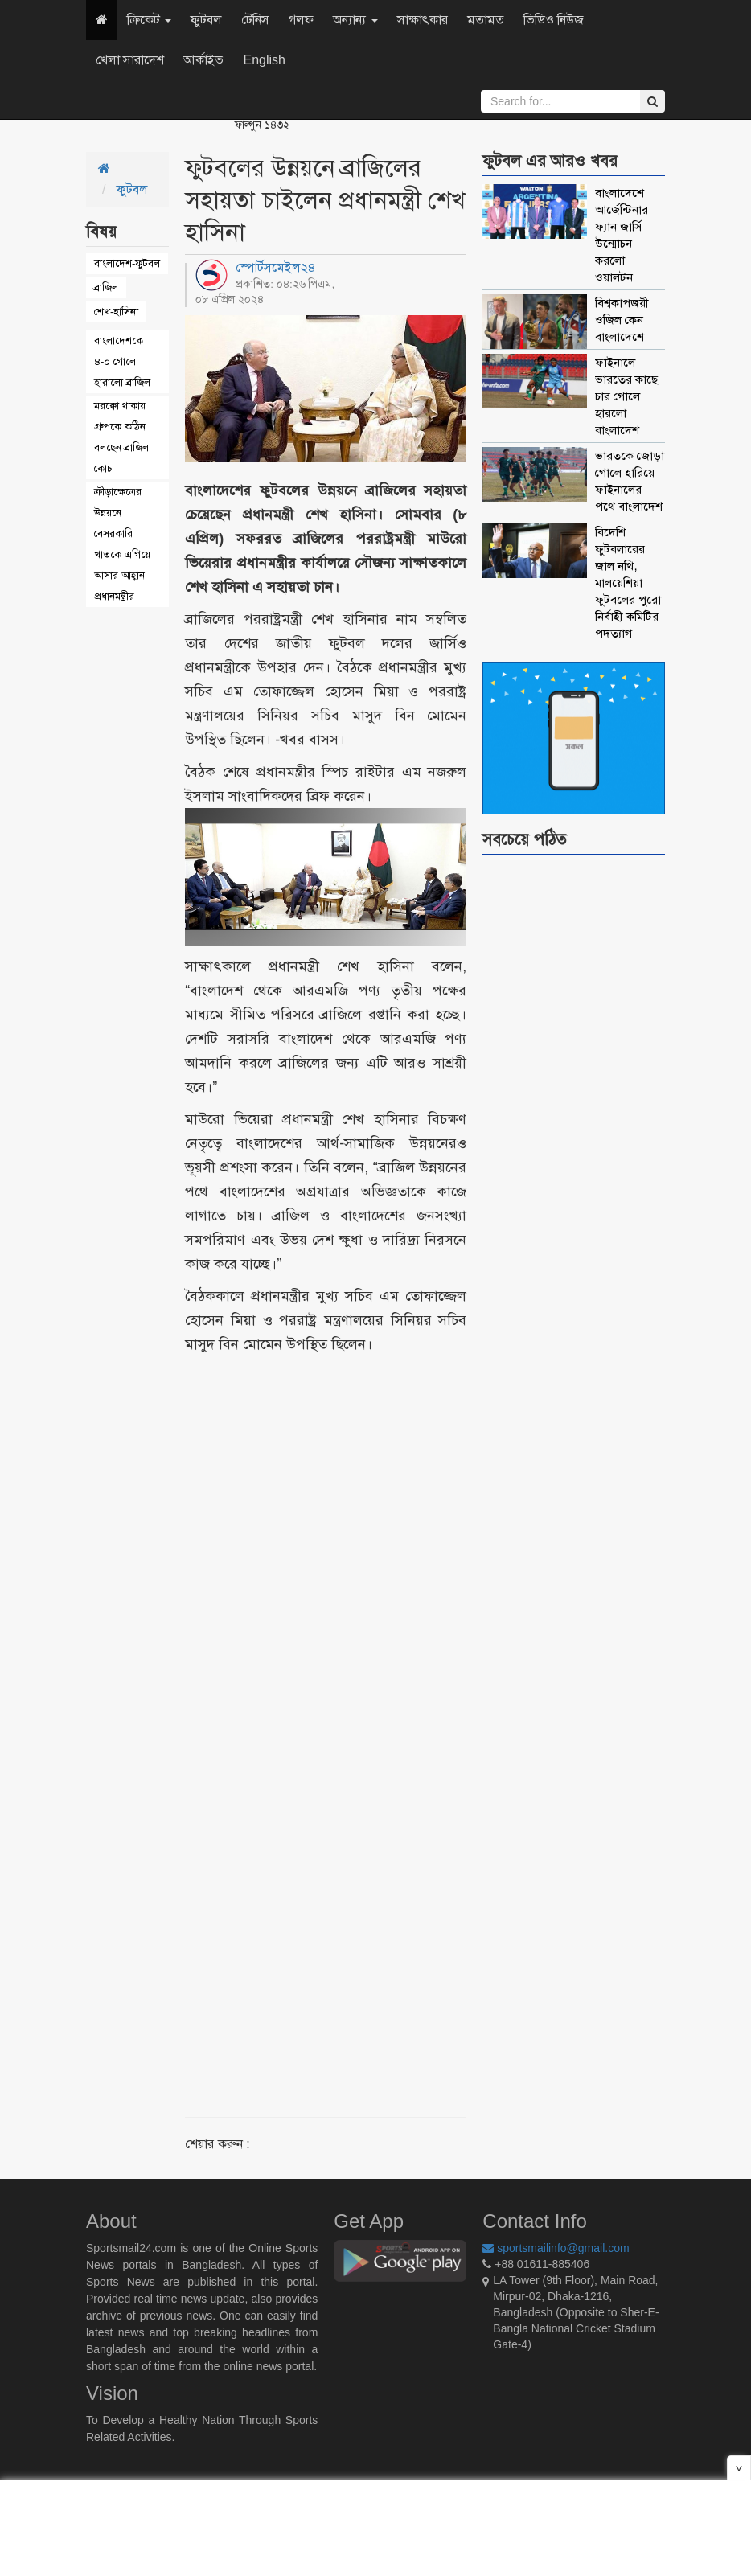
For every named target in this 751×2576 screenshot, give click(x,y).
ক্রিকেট (149, 20)
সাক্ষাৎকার (422, 20)
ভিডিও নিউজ (553, 20)
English (264, 60)
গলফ (301, 20)
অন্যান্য (355, 20)
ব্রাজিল (106, 287)
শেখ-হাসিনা (116, 312)
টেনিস (255, 20)
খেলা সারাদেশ (130, 60)
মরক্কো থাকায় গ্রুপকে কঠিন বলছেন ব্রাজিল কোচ (121, 437)
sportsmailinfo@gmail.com (555, 2248)
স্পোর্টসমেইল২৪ (276, 267)
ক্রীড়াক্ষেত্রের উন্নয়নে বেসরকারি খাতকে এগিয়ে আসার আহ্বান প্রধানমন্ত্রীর (122, 544)
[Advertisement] (373, 1716)
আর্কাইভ (203, 60)
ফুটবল (206, 20)
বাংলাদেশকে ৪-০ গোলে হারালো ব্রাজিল (122, 361)
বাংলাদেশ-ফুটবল (127, 263)
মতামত (485, 20)
